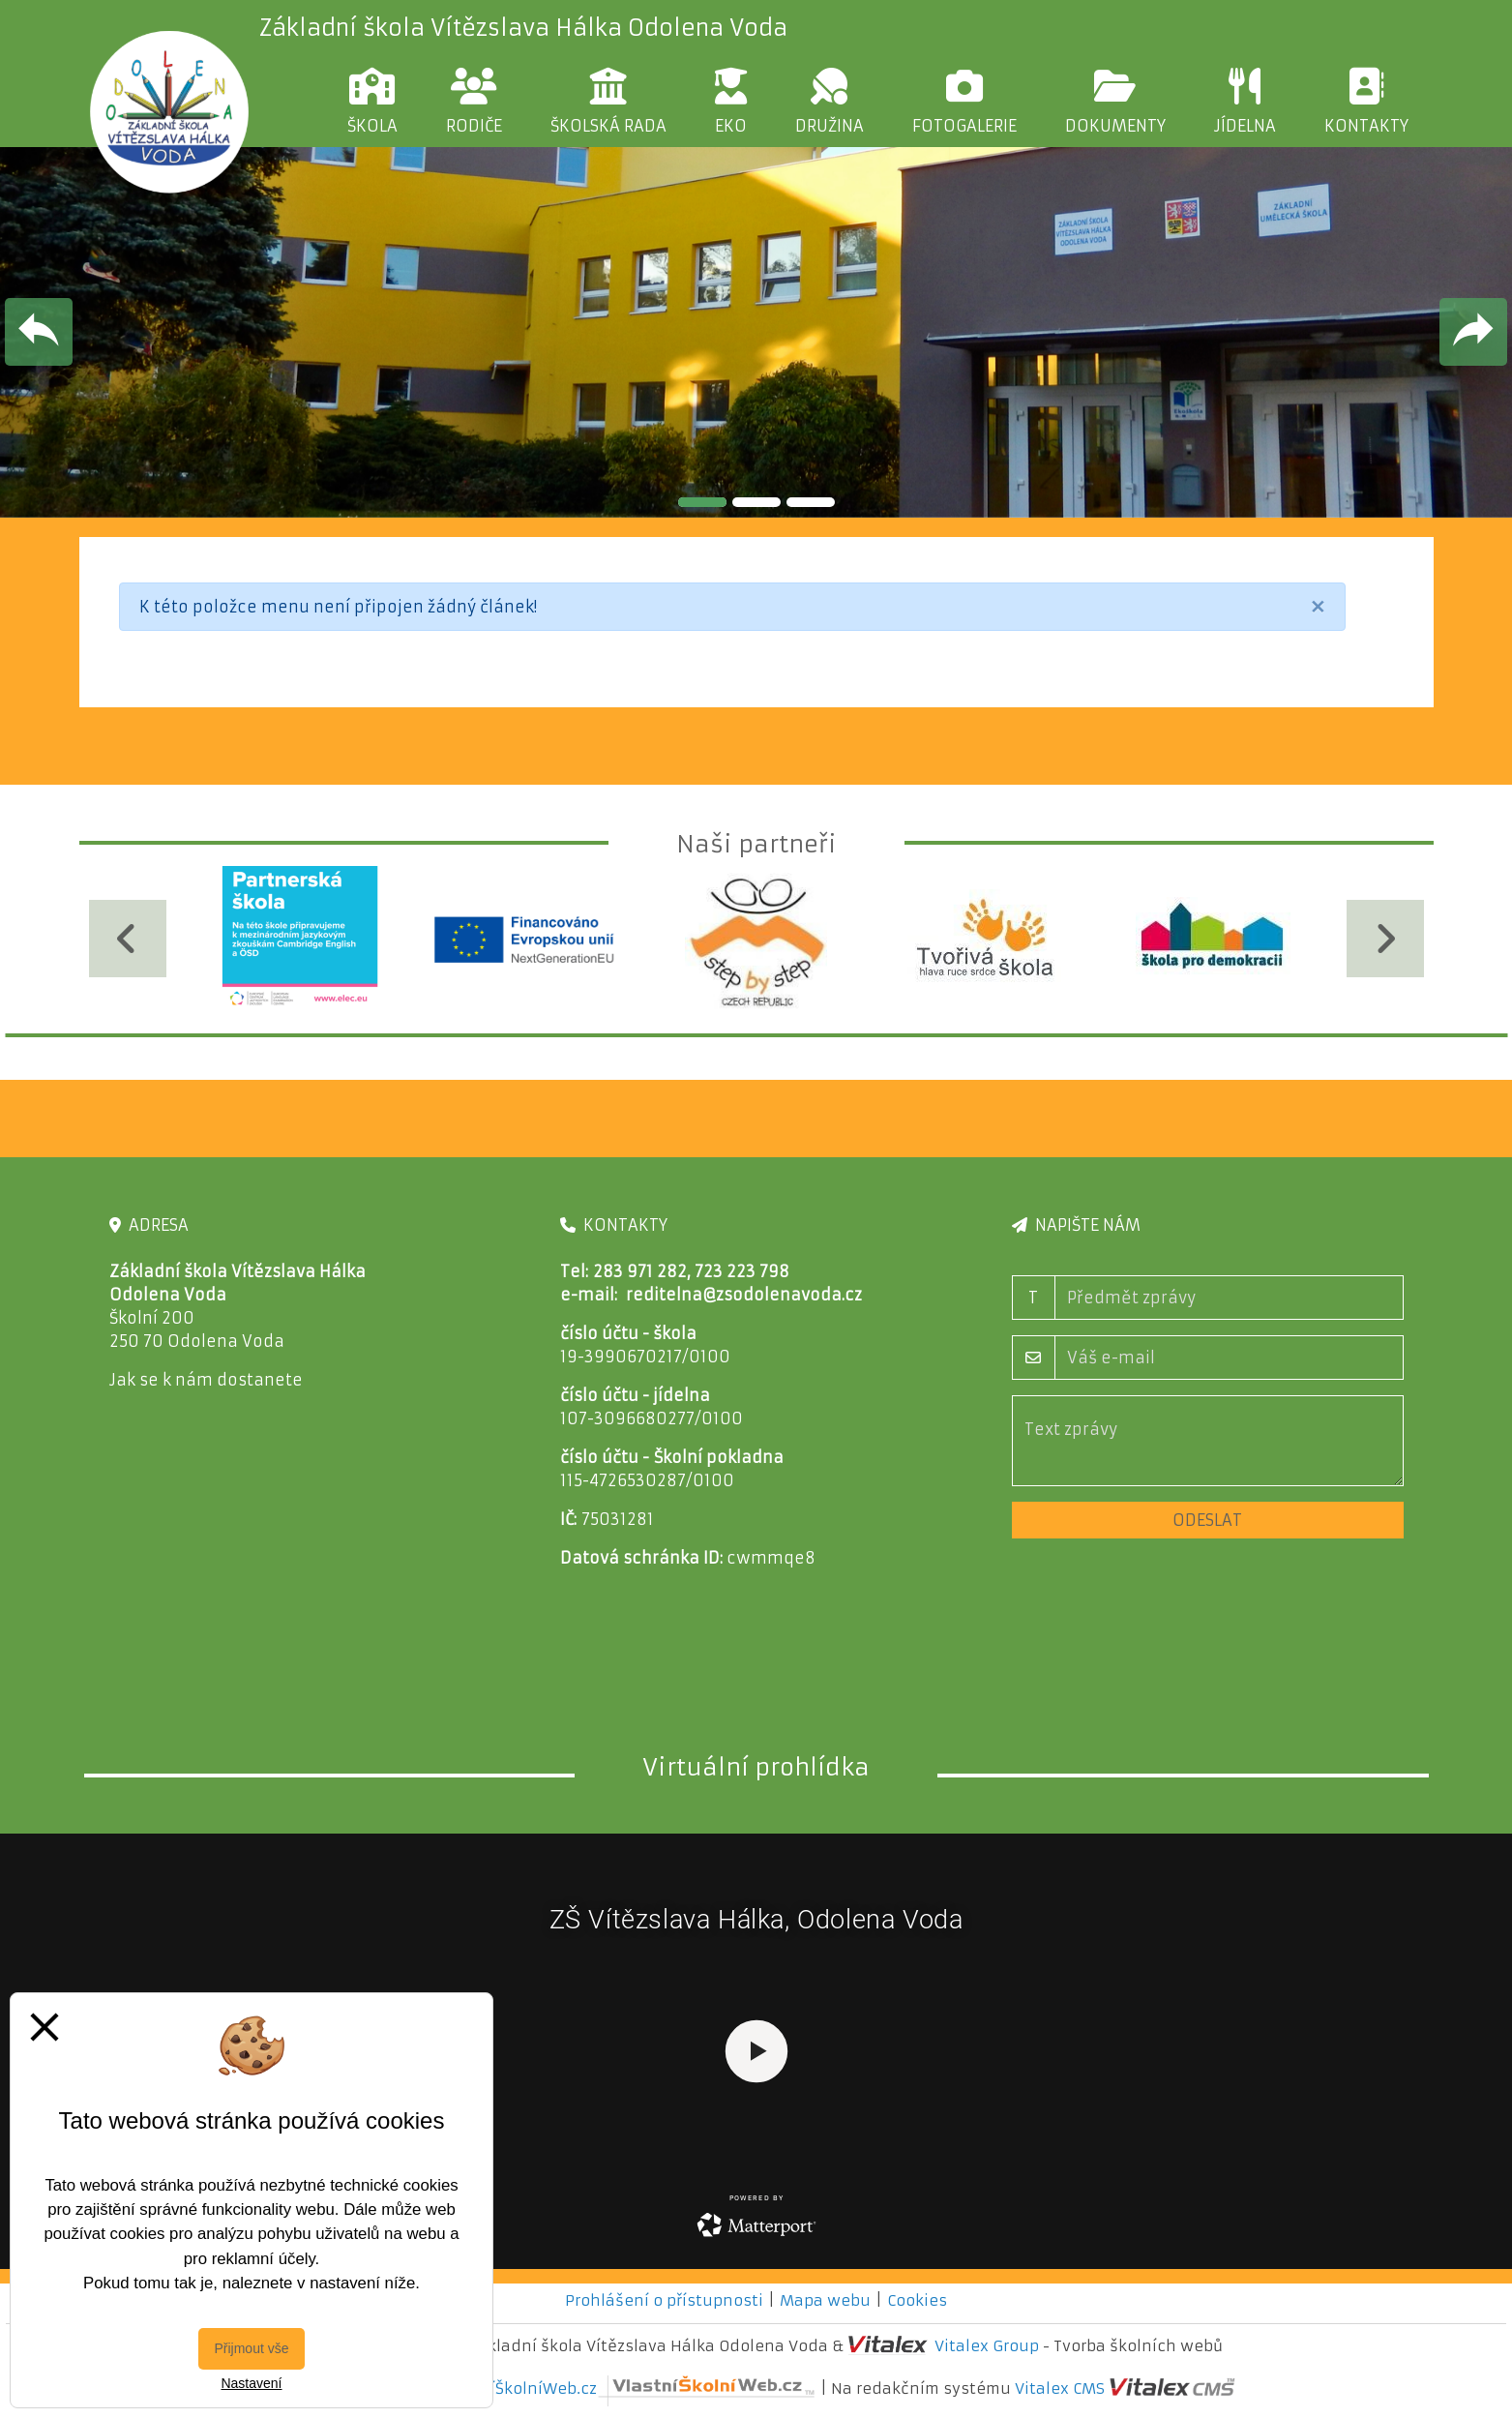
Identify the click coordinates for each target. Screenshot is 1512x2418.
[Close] (1317, 606)
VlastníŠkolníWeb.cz (628, 2388)
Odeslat (1207, 1520)
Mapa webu (825, 2300)
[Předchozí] (127, 938)
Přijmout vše (251, 2348)
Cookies (917, 2300)
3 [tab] (810, 502)
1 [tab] (702, 502)
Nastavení (251, 2383)
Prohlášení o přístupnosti (664, 2300)
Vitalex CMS (1060, 2388)
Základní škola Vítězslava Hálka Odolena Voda (523, 28)
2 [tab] (756, 502)
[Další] (1385, 938)
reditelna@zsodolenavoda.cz (744, 1294)
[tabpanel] (756, 332)
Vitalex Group (986, 2346)
